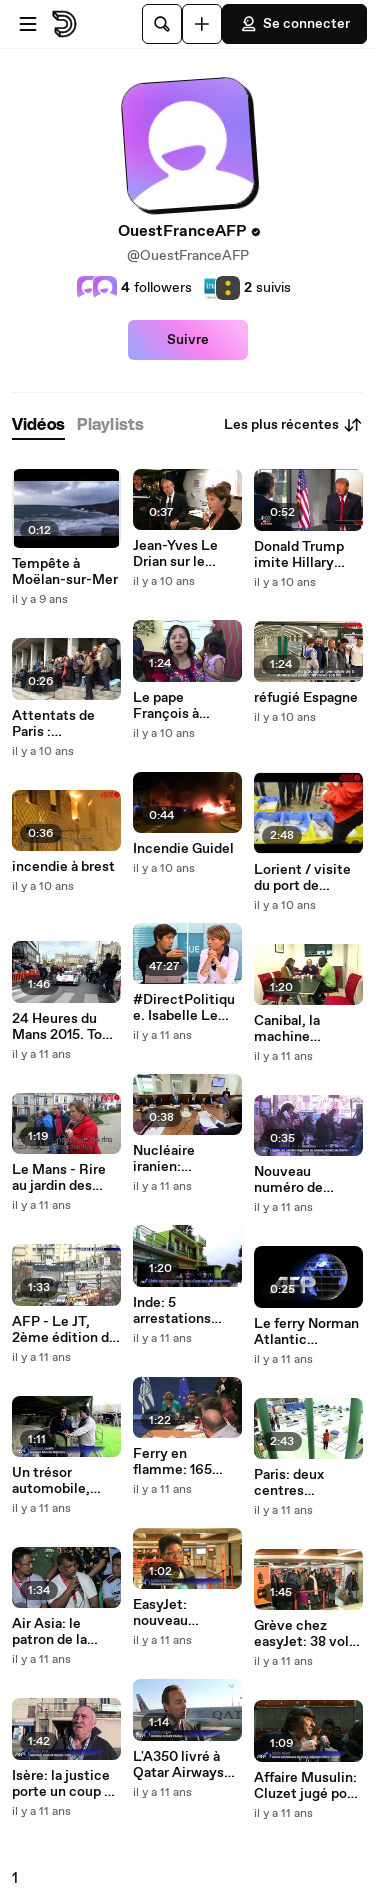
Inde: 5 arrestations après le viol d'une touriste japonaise (178, 1311)
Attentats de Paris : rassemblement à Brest (63, 724)
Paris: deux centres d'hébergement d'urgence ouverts (303, 1483)
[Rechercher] (162, 24)
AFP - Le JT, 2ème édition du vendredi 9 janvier (64, 1330)
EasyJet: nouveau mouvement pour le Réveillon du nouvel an (187, 1613)
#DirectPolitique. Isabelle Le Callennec (184, 1008)
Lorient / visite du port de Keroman (302, 878)
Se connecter (294, 24)
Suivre (188, 340)
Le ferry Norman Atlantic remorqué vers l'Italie (306, 1332)
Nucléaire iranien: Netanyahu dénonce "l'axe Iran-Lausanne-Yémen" (182, 1159)
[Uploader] (202, 24)
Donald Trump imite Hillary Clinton (299, 555)
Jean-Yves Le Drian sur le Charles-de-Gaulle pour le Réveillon (177, 554)
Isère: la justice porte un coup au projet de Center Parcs (65, 1784)
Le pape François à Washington (171, 706)
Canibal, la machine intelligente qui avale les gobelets (303, 1029)
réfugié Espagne (306, 698)
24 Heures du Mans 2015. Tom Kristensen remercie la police (63, 1027)
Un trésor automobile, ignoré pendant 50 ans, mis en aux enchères (60, 1481)
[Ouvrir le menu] (28, 24)
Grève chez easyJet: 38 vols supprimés (305, 1634)
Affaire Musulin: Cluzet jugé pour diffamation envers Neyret (307, 1786)
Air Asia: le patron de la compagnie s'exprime (49, 1632)
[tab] (38, 425)
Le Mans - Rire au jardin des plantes (59, 1178)
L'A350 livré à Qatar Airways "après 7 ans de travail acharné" (183, 1765)
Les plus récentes (293, 425)
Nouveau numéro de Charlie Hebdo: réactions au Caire (301, 1180)
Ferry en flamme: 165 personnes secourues (172, 1462)
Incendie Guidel (183, 849)
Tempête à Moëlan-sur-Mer (65, 572)
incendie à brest (63, 867)
